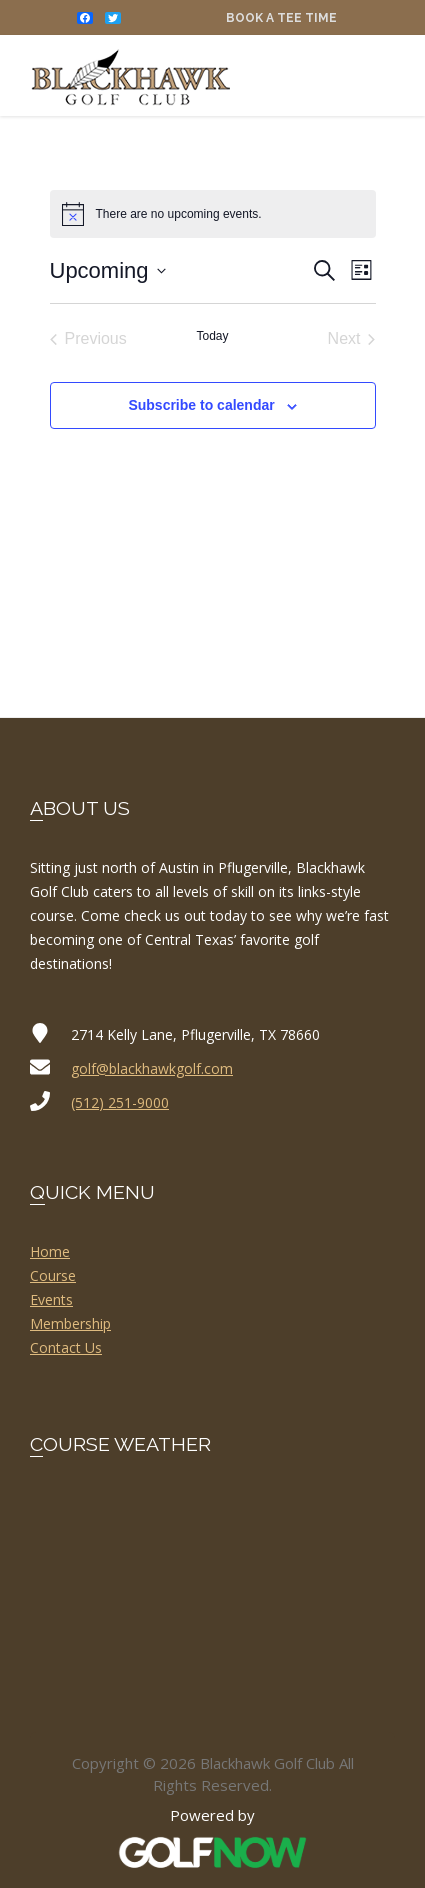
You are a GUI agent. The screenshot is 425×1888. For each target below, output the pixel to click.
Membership (70, 1323)
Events (51, 1299)
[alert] (213, 214)
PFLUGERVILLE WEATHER (212, 1567)
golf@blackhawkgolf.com (152, 1068)
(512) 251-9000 (120, 1102)
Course (53, 1275)
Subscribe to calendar (201, 405)
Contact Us (66, 1347)
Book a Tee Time (281, 18)
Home (50, 1251)
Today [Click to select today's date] (212, 336)
